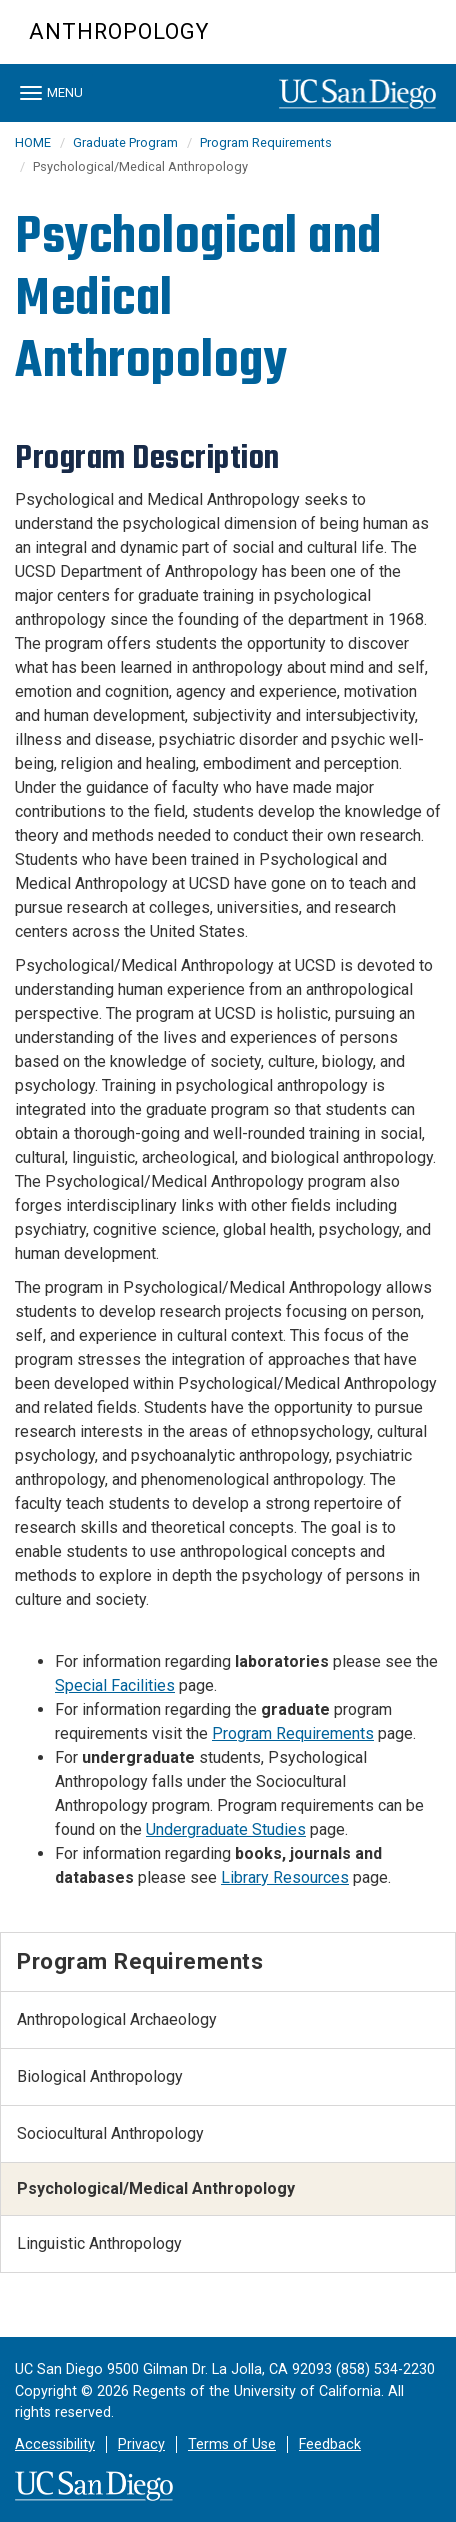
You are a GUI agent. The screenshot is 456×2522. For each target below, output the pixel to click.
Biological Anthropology (100, 2076)
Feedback (330, 2444)
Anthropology (119, 31)
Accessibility (55, 2444)
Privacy (141, 2444)
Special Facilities (115, 1685)
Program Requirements (266, 142)
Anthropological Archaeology (117, 2019)
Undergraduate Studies (226, 1829)
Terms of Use (232, 2444)
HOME (33, 142)
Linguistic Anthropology (99, 2243)
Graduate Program (125, 142)
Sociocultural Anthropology (110, 2133)
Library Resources (285, 1877)
